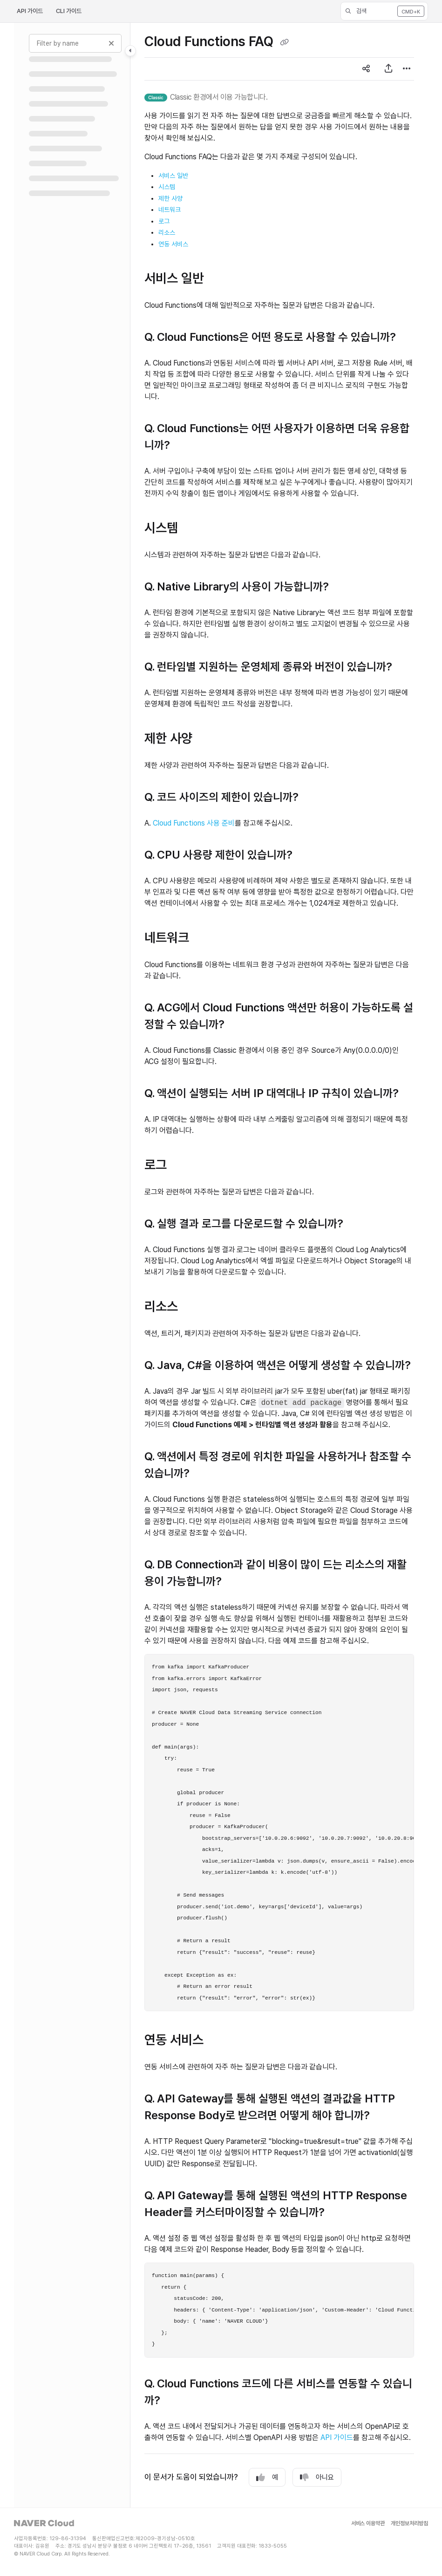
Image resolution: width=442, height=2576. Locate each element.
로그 (164, 221)
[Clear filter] (111, 43)
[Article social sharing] (366, 68)
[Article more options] (406, 68)
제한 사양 (170, 198)
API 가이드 (30, 10)
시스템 (166, 186)
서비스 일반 (173, 175)
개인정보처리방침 (409, 2524)
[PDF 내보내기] (388, 68)
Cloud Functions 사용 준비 (194, 823)
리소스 (166, 232)
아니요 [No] (317, 2477)
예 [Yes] (267, 2477)
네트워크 (169, 209)
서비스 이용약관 (368, 2524)
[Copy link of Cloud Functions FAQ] (284, 42)
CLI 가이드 (69, 10)
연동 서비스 (173, 244)
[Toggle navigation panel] (130, 50)
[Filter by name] (75, 43)
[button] (384, 11)
